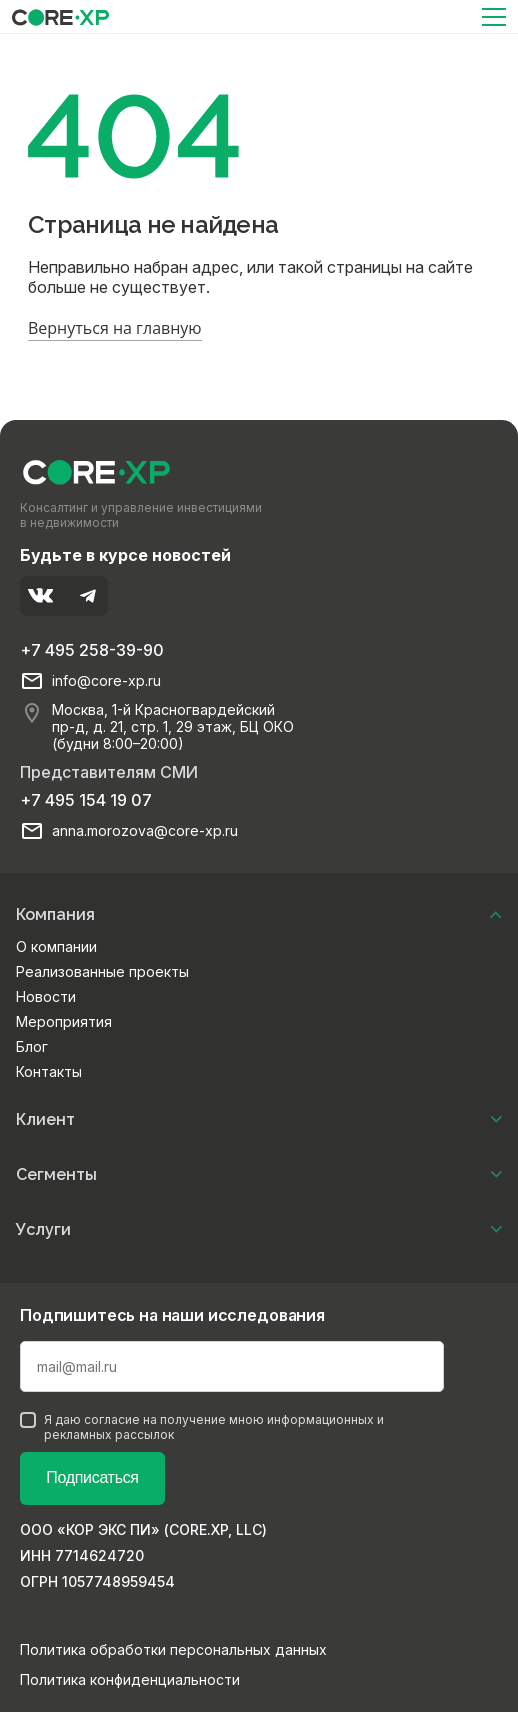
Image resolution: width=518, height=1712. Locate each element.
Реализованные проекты (102, 971)
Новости (46, 996)
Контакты (49, 1071)
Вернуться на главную (115, 328)
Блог (32, 1046)
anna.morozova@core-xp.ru (145, 831)
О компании (56, 946)
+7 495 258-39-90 (92, 650)
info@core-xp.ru (106, 681)
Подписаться (92, 1477)
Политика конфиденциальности (130, 1679)
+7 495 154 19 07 (86, 800)
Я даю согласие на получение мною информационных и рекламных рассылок (202, 1427)
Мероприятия (64, 1021)
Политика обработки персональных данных (173, 1649)
